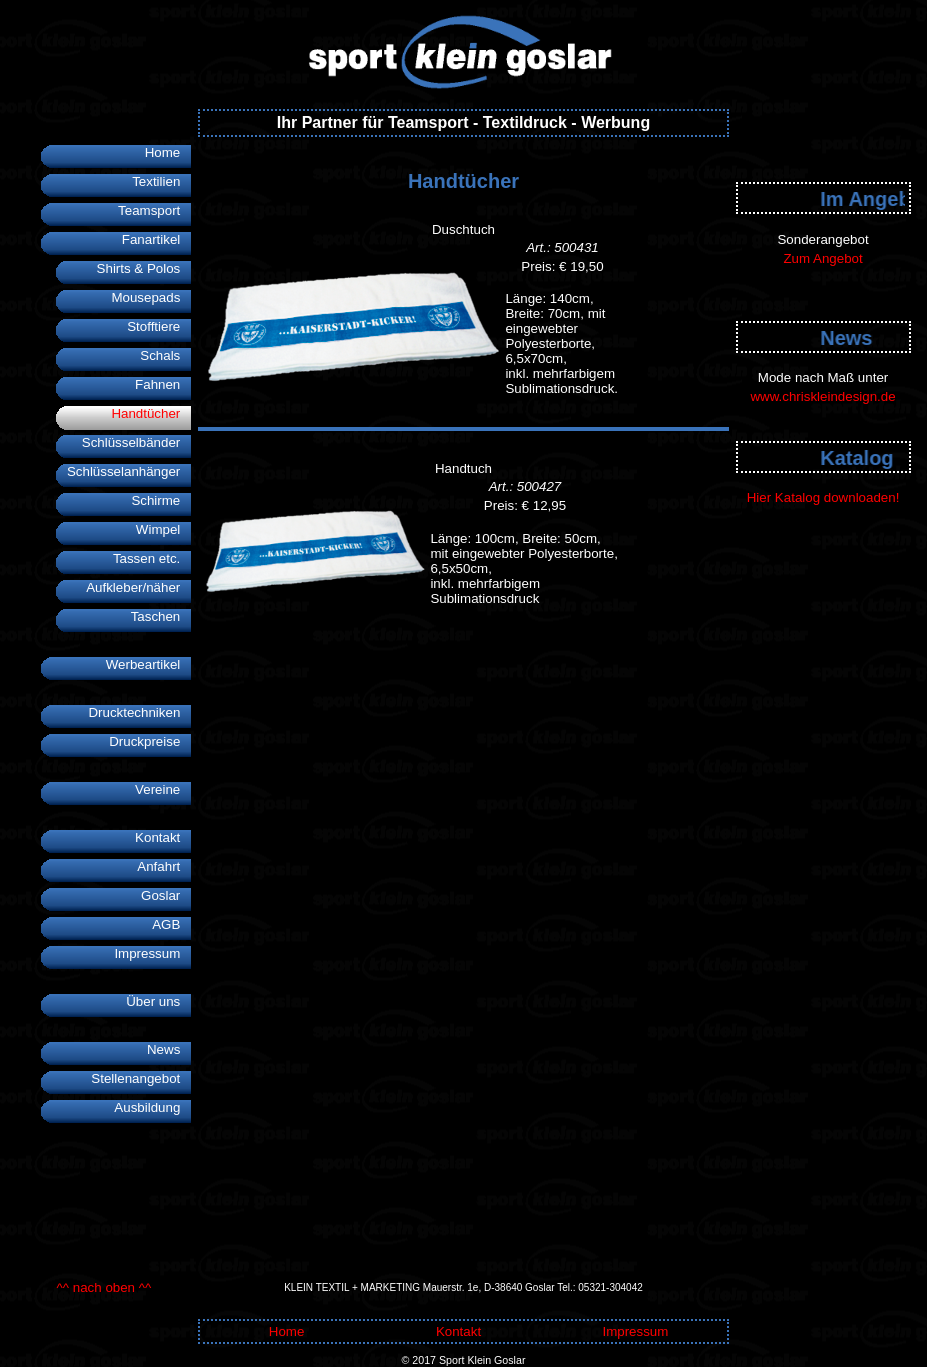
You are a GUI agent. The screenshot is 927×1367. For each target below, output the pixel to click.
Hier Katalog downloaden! (823, 497)
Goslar (166, 895)
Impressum (152, 953)
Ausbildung (152, 1107)
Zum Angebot (822, 258)
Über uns (158, 1001)
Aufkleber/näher (138, 587)
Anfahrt (164, 866)
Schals (165, 355)
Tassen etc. (152, 558)
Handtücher (151, 413)
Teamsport (154, 210)
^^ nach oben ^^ (104, 1287)
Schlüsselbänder (137, 442)
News (169, 1049)
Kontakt (163, 837)
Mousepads (151, 297)
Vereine (163, 789)
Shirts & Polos (144, 268)
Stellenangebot (141, 1078)
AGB (171, 924)
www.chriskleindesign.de (822, 396)
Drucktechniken (139, 712)
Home (168, 152)
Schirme (161, 500)
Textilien (161, 181)
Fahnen (163, 384)
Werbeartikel (149, 664)
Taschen (161, 616)
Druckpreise (150, 741)
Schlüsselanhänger (129, 471)
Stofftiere (159, 326)
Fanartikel (157, 239)
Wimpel (164, 529)
